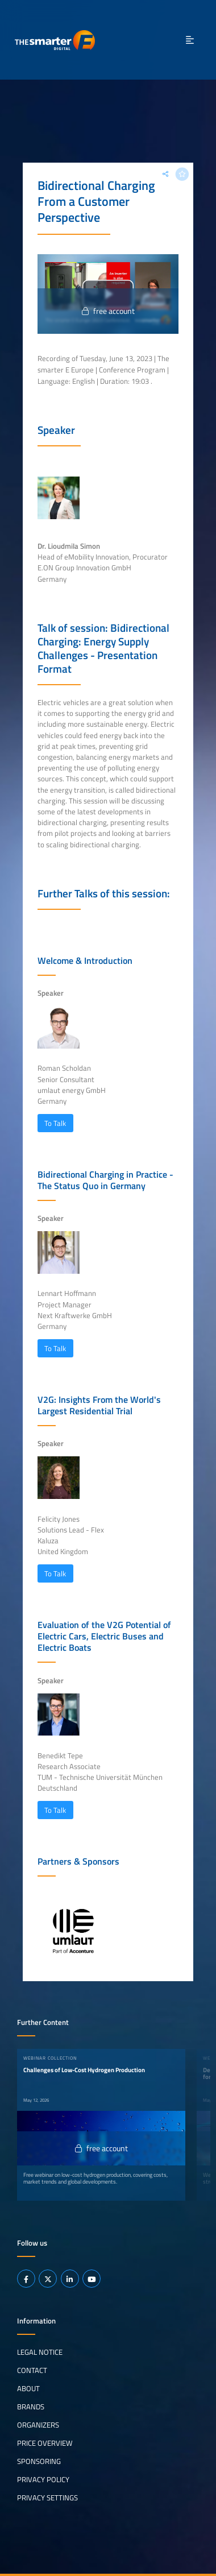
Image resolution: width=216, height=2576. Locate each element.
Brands (30, 2406)
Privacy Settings (47, 2497)
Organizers (38, 2424)
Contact (32, 2370)
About (28, 2388)
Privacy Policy (43, 2479)
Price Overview (45, 2443)
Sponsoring (39, 2461)
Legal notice (40, 2352)
